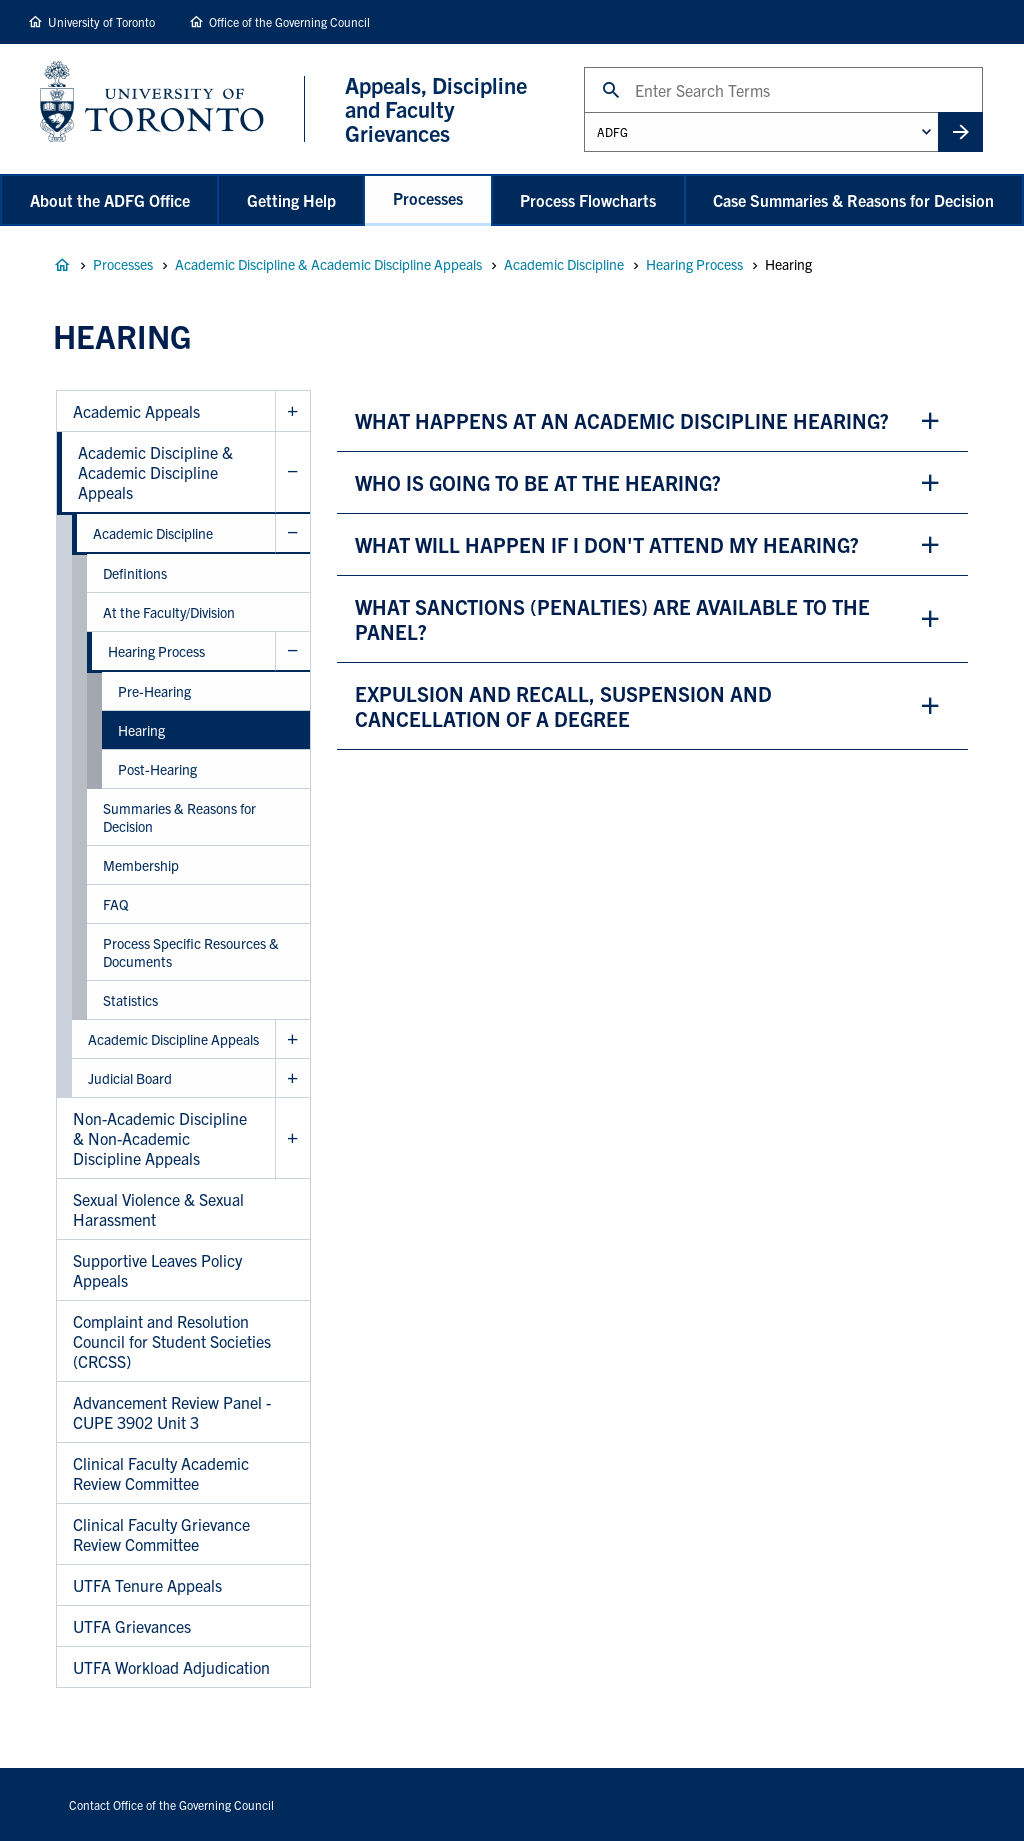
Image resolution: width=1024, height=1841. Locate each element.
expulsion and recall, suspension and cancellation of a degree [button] (563, 706)
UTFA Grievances (132, 1626)
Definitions (135, 573)
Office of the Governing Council (289, 21)
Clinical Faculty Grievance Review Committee (161, 1534)
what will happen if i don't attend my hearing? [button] (607, 544)
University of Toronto (101, 21)
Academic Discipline (564, 264)
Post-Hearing (157, 769)
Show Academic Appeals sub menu (292, 411)
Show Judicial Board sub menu (292, 1078)
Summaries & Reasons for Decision (179, 817)
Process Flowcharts (588, 200)
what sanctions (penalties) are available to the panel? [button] (612, 619)
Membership (141, 865)
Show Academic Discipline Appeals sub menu (292, 1039)
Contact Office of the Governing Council (171, 1804)
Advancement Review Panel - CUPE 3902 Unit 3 (172, 1412)
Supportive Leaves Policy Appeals (157, 1270)
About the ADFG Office (110, 200)
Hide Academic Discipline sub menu (292, 533)
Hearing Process (694, 264)
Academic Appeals (136, 411)
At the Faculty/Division (169, 612)
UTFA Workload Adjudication (171, 1667)
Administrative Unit (583, 111)
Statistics (130, 1000)
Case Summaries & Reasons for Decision (853, 200)
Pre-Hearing (154, 691)
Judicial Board (130, 1078)
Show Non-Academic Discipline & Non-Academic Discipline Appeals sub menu (292, 1138)
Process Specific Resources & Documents (191, 952)
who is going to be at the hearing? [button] (538, 482)
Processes (428, 198)
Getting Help (291, 200)
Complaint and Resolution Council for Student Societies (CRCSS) (172, 1341)
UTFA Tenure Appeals (147, 1585)
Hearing (141, 730)
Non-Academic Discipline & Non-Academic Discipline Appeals (160, 1138)
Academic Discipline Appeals (173, 1039)
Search (583, 66)
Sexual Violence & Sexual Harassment (158, 1209)
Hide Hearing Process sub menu (292, 651)
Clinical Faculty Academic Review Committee (161, 1473)
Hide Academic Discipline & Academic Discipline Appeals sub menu (292, 472)
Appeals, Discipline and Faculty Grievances (62, 265)
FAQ (116, 904)
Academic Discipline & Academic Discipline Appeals (328, 264)
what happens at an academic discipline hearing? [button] (622, 420)
